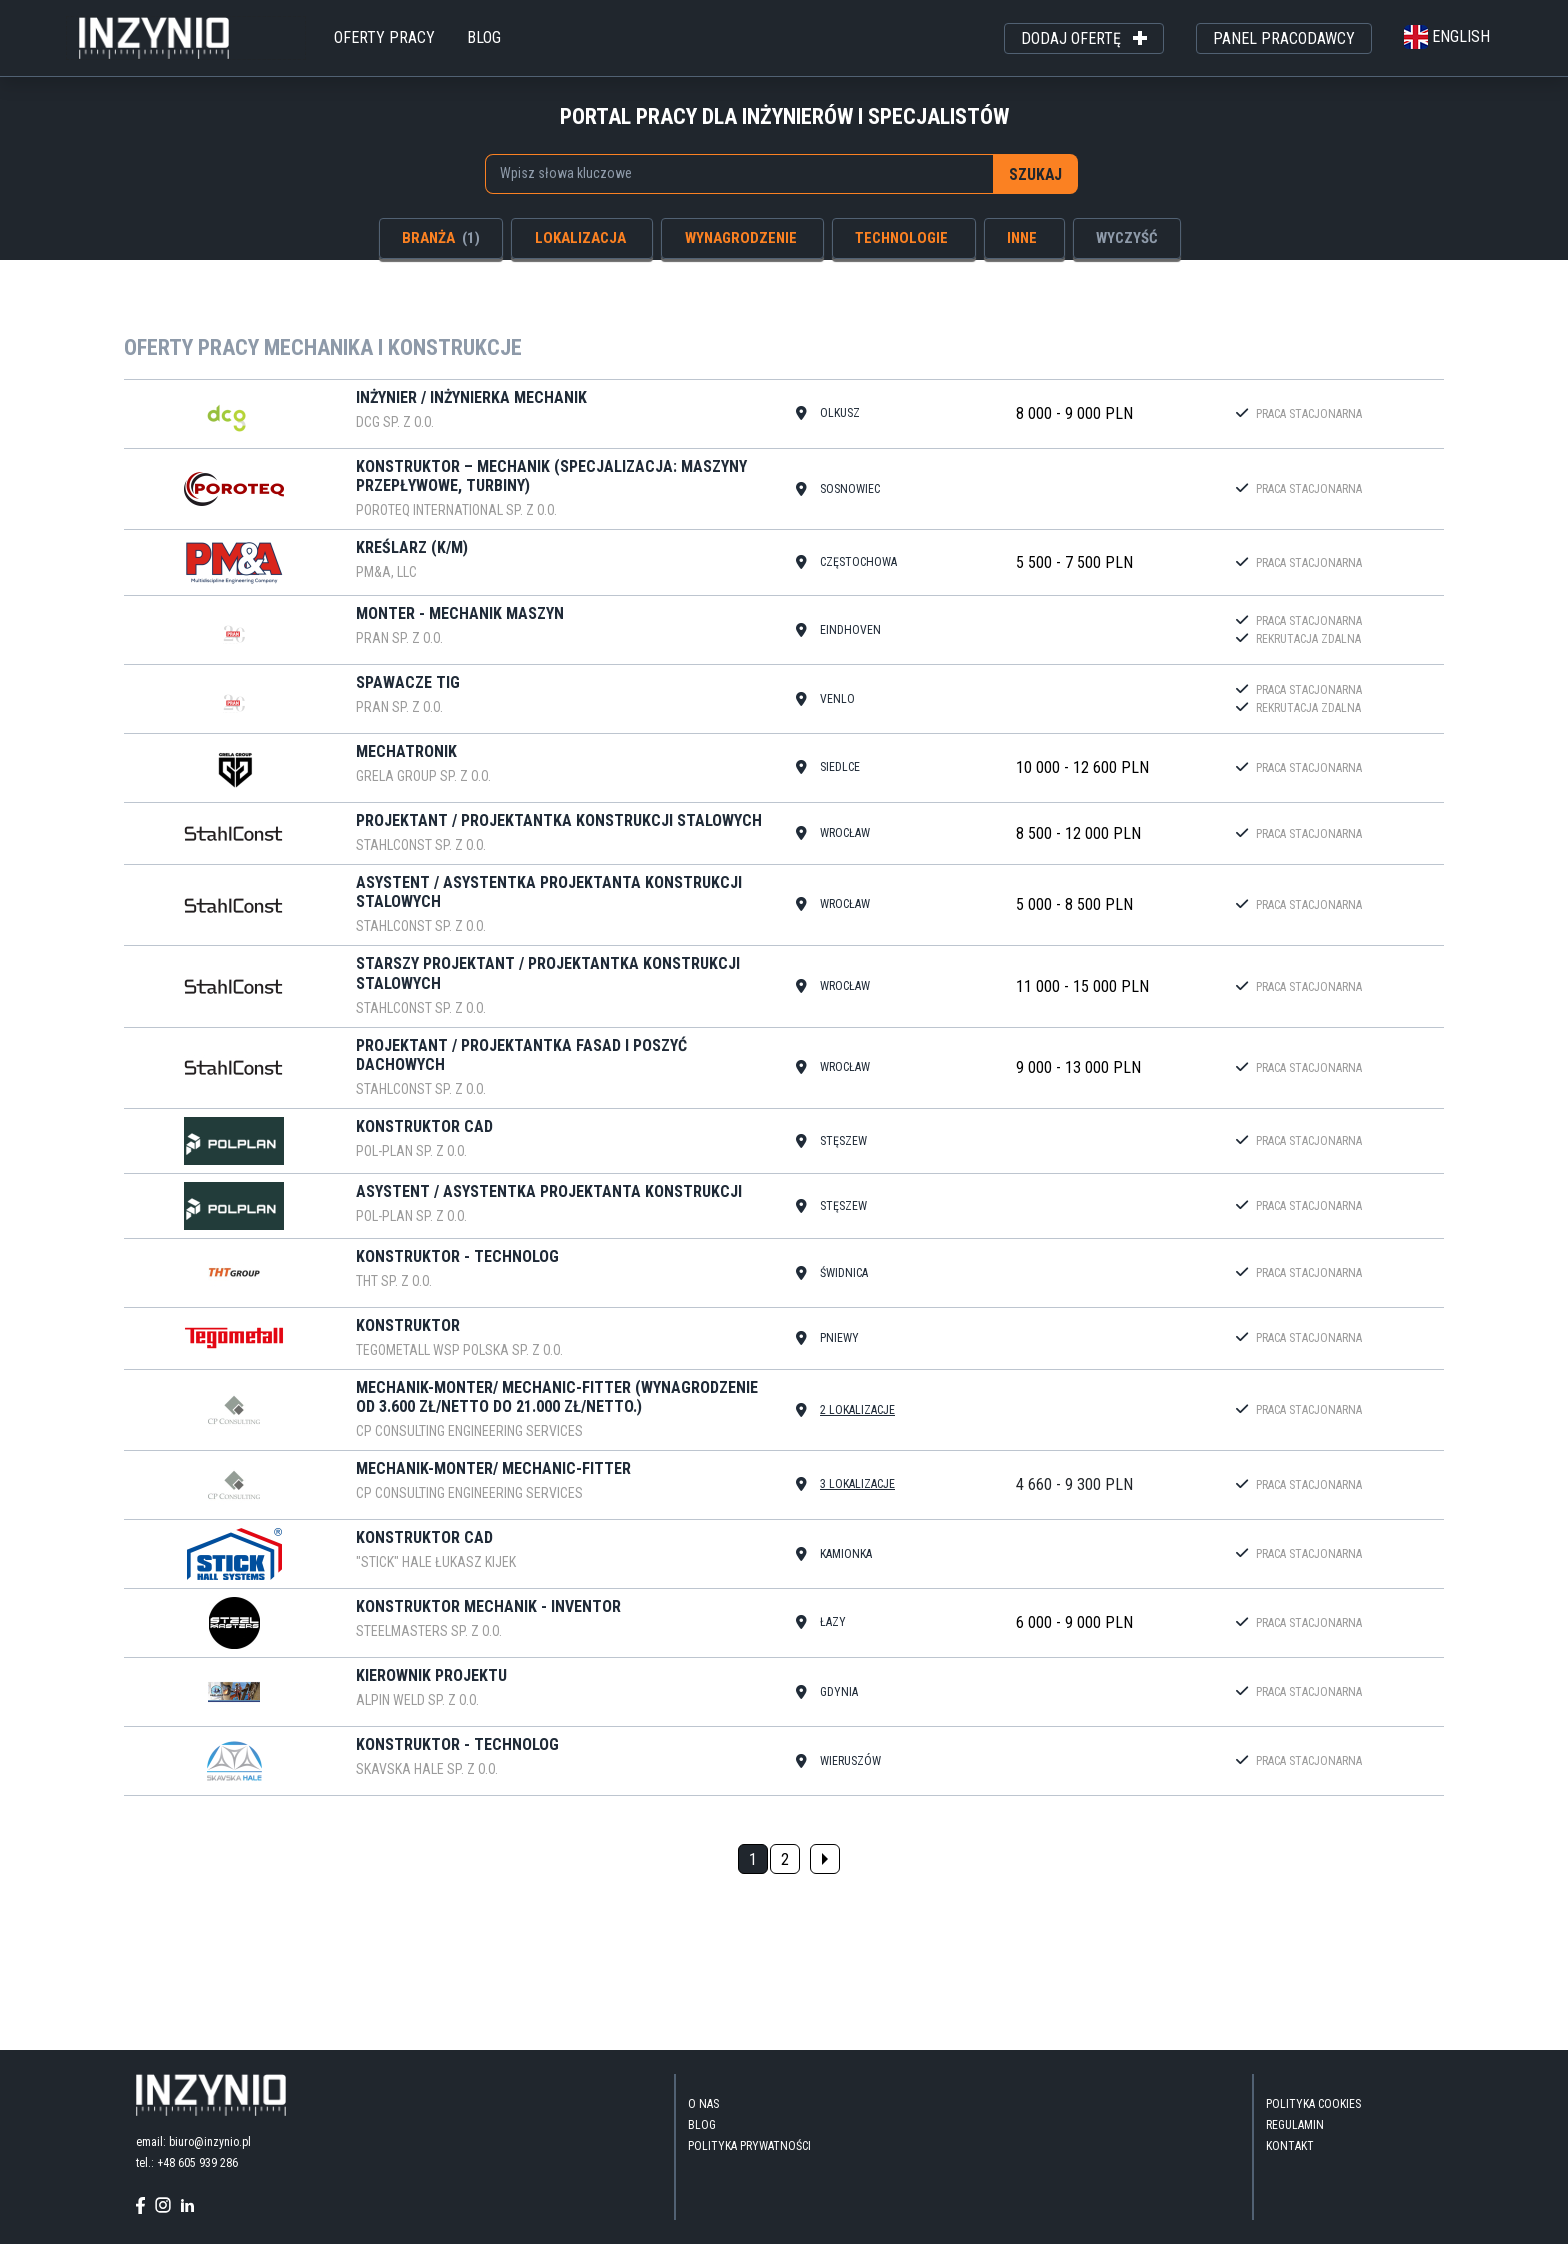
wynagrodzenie (741, 238)
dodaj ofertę (1084, 39)
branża (441, 238)
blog (484, 37)
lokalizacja (580, 238)
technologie (901, 238)
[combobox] (739, 174)
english (1447, 36)
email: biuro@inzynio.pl (193, 2142)
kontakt (1290, 2146)
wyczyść (1127, 238)
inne (1022, 238)
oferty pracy (384, 37)
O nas (703, 2104)
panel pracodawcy (1284, 38)
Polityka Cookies (1313, 2104)
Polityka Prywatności (749, 2146)
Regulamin (1295, 2125)
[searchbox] (728, 173)
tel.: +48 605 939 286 (187, 2163)
